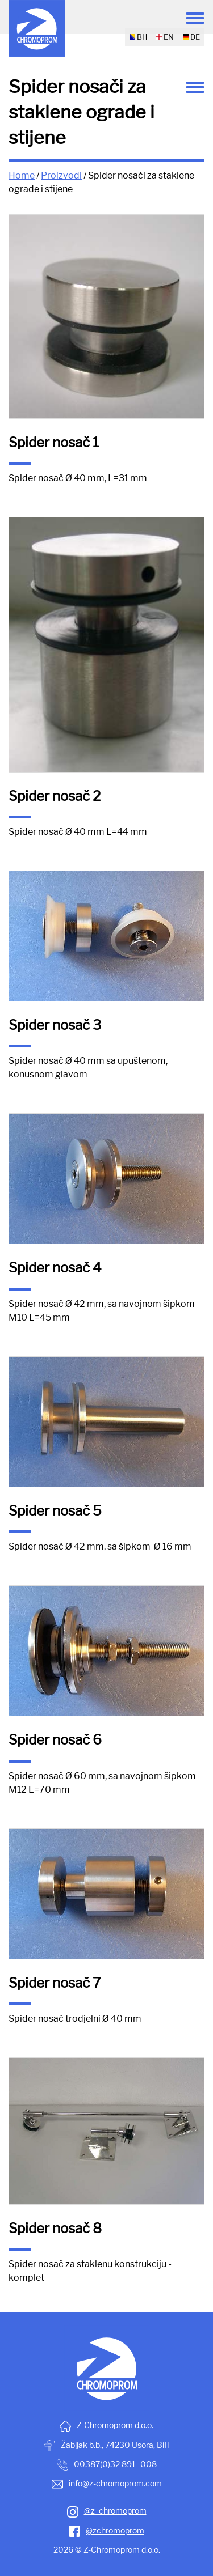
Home (22, 175)
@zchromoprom (106, 2530)
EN (165, 37)
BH (138, 37)
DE (191, 37)
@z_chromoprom (107, 2510)
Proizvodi (61, 175)
